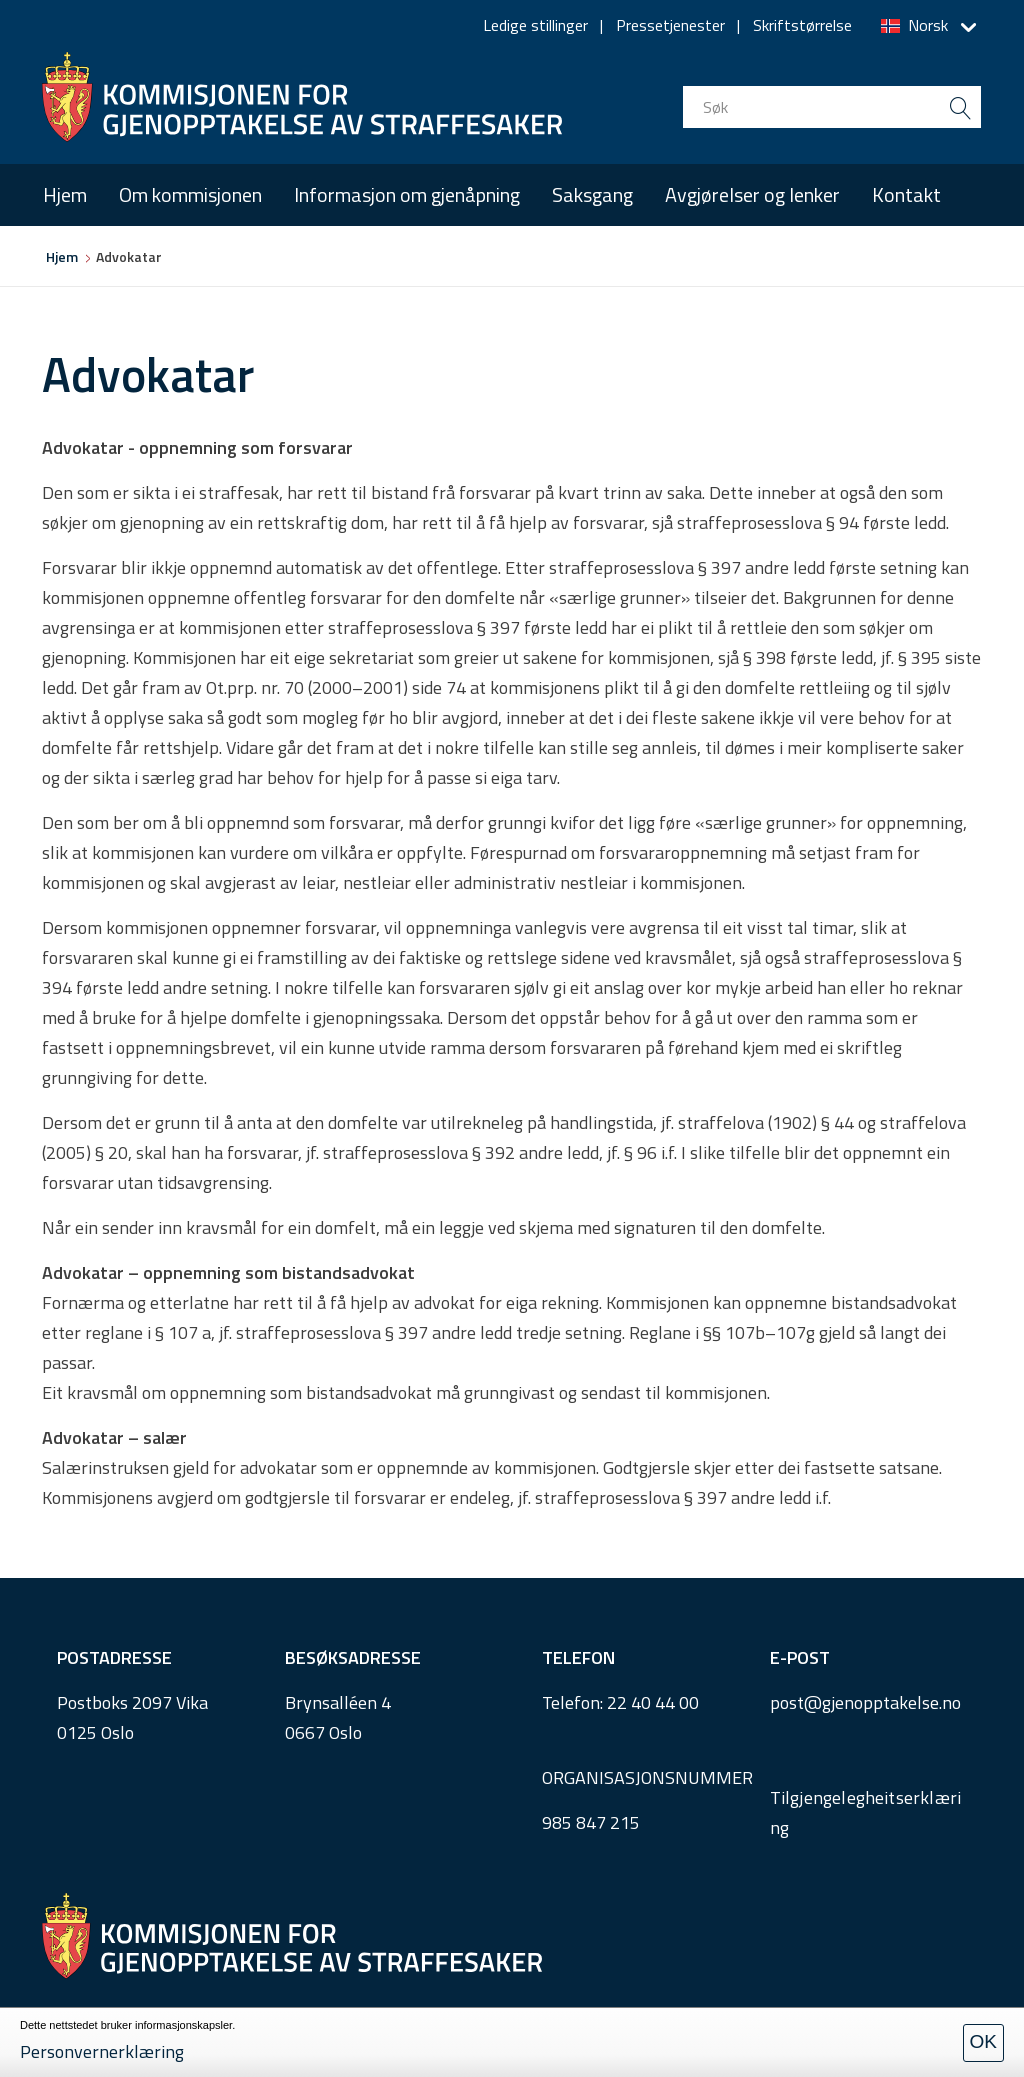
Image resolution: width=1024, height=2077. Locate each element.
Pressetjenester (670, 25)
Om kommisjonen (190, 194)
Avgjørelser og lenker (752, 194)
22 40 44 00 (653, 1702)
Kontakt (906, 194)
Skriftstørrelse (802, 25)
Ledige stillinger (535, 25)
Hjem (65, 194)
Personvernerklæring (102, 2051)
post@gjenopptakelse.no (865, 1702)
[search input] (832, 107)
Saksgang (592, 194)
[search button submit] (960, 107)
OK (983, 2041)
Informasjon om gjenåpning (407, 194)
